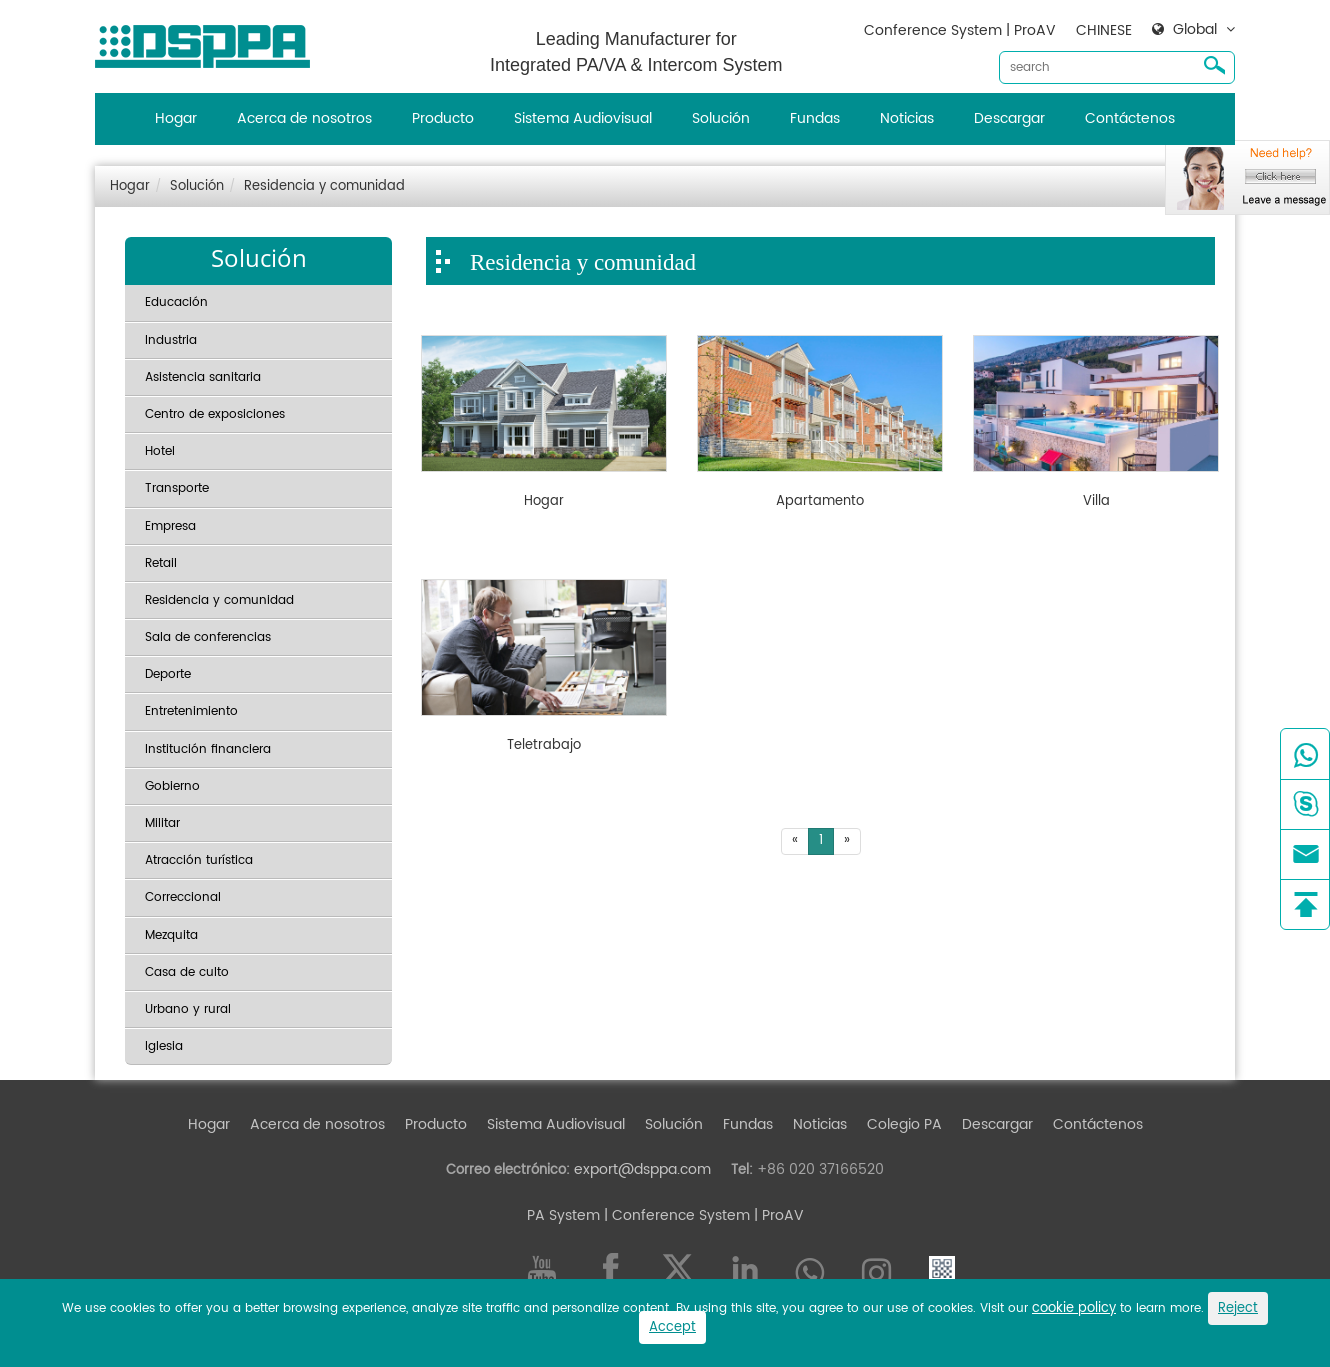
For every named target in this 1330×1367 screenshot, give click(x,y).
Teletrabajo (544, 746)
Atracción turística (199, 860)
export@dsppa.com (642, 1169)
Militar (162, 823)
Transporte (177, 488)
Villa (1096, 502)
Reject (1238, 1308)
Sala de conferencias (208, 637)
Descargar (1009, 118)
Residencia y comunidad (324, 186)
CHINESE (1104, 30)
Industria (171, 340)
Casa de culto (187, 972)
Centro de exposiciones (215, 414)
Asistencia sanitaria (203, 377)
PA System (563, 1215)
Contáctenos (1130, 118)
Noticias (907, 118)
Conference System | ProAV (960, 30)
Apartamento (820, 502)
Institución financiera (208, 749)
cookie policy (1074, 1308)
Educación (176, 302)
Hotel (160, 451)
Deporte (168, 674)
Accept (672, 1327)
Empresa (170, 526)
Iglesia (164, 1046)
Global (1195, 30)
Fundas (815, 118)
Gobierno (172, 786)
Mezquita (171, 935)
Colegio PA (904, 1124)
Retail (161, 563)
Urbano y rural (188, 1009)
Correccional (183, 897)
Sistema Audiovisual (583, 118)
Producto (443, 118)
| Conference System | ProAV (702, 1215)
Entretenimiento (191, 711)
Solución (721, 118)
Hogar (176, 118)
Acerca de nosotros (304, 118)
